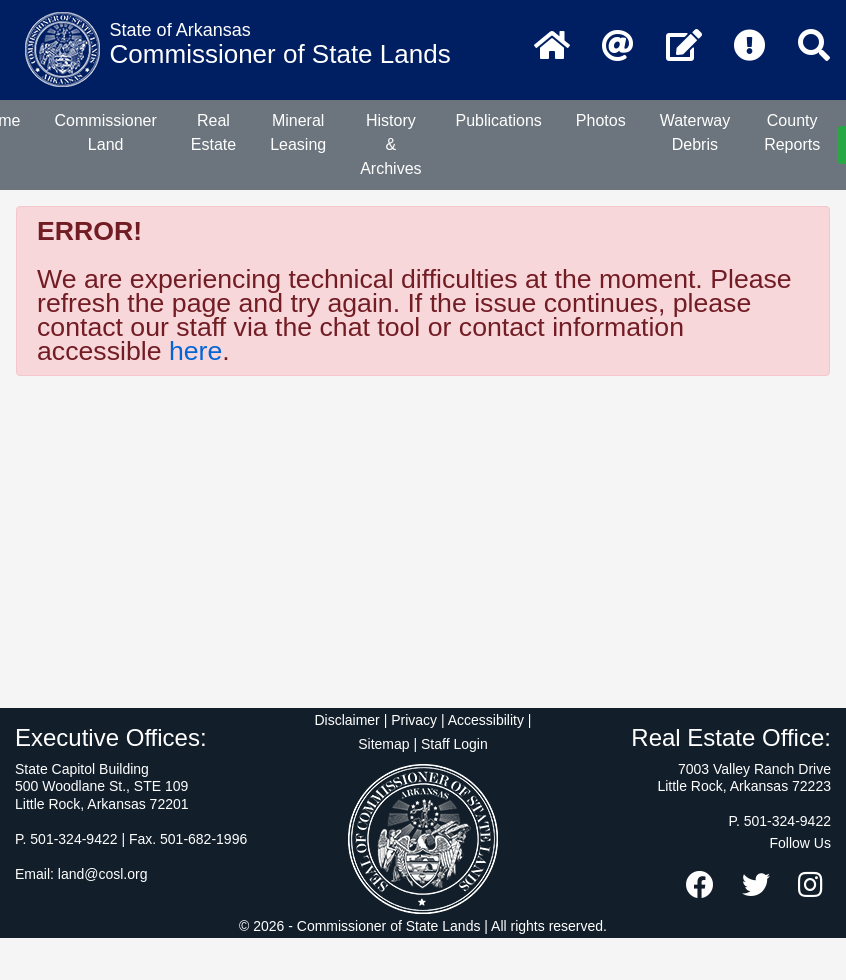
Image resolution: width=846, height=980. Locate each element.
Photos (601, 120)
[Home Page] (552, 46)
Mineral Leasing (298, 132)
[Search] (814, 46)
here (195, 351)
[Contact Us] (684, 46)
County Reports (792, 132)
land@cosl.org (103, 874)
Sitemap (383, 744)
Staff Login (454, 744)
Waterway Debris (695, 132)
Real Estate (213, 132)
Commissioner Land (106, 132)
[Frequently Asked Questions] (750, 46)
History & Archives (390, 144)
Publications (499, 120)
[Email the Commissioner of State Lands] (618, 46)
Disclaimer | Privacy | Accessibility (419, 720)
